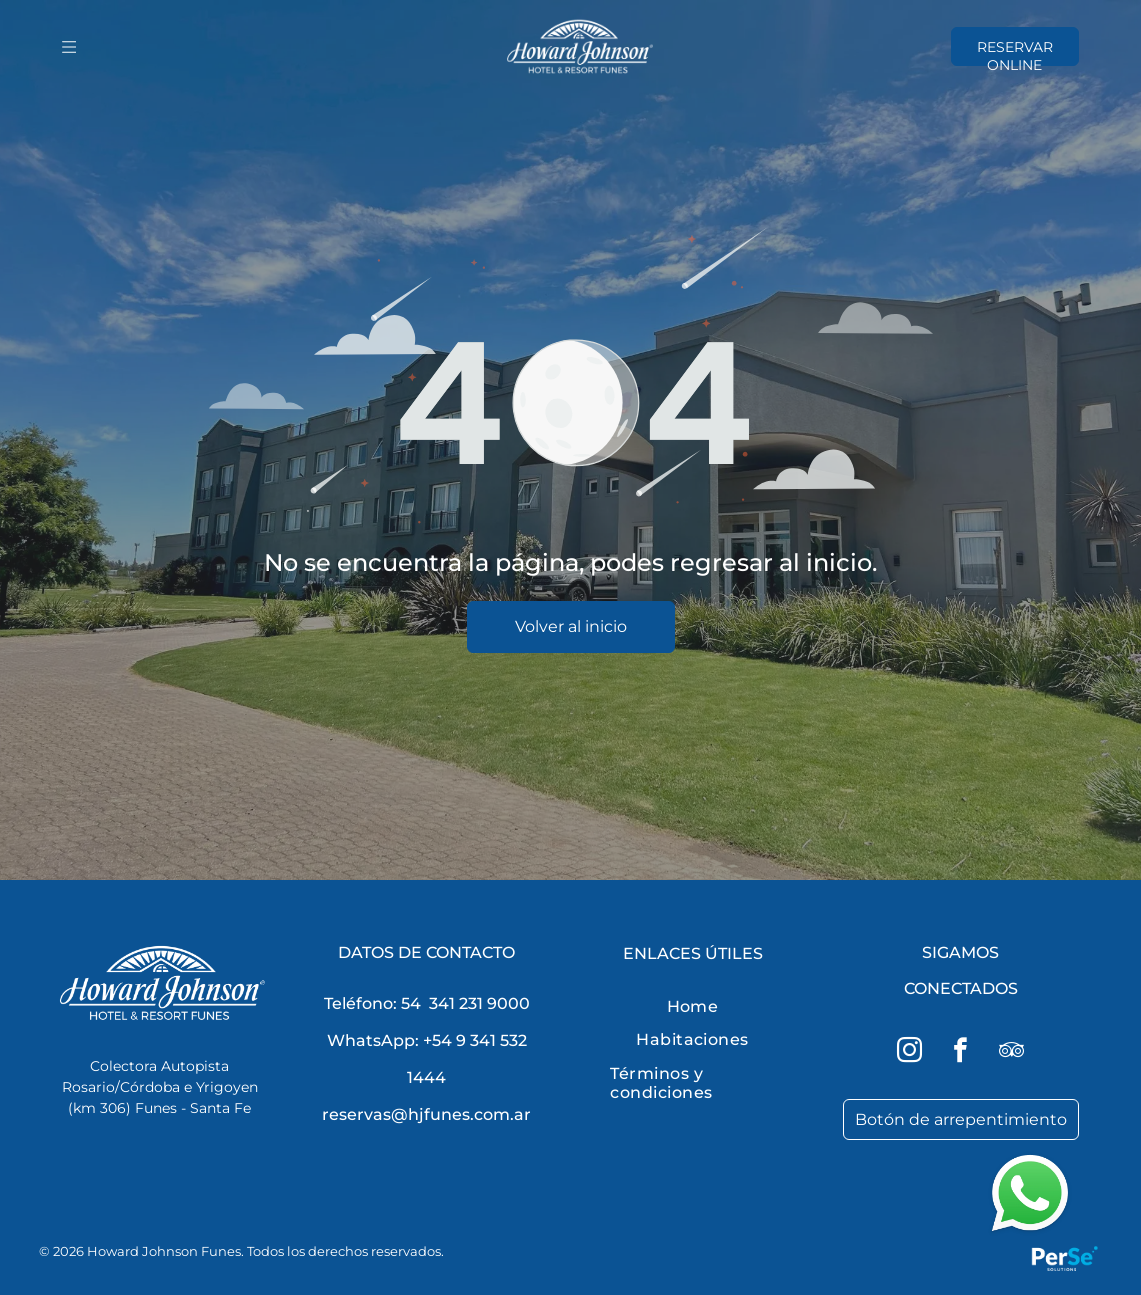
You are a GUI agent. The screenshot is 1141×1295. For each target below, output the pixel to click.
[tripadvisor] (1012, 1053)
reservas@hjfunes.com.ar (426, 1114)
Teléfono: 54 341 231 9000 (427, 1003)
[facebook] (961, 1053)
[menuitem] (692, 1006)
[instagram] (910, 1053)
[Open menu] (69, 47)
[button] (968, 1194)
